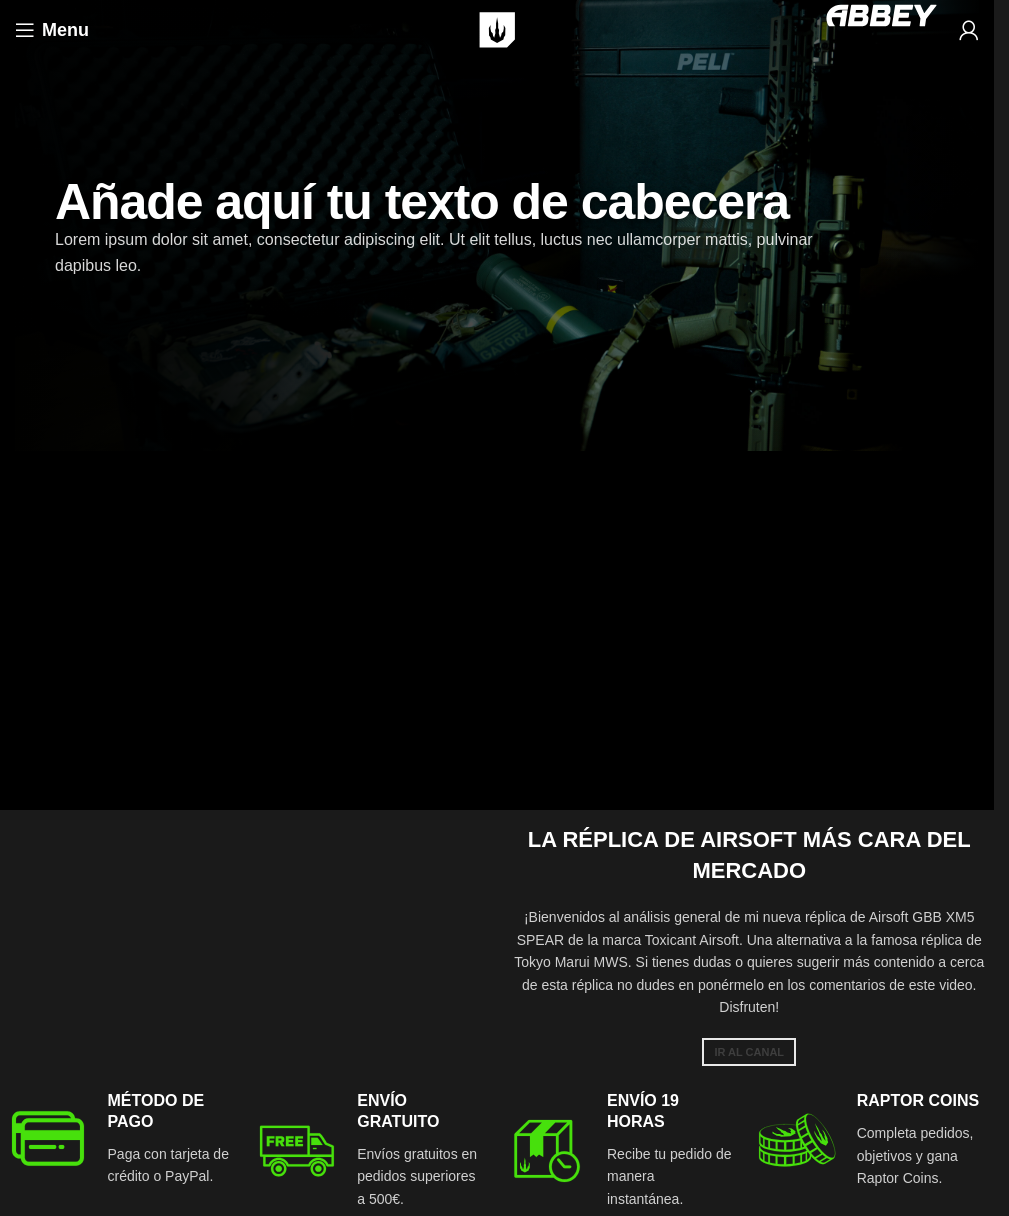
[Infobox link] (123, 1139)
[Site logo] (497, 29)
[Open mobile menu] (52, 30)
